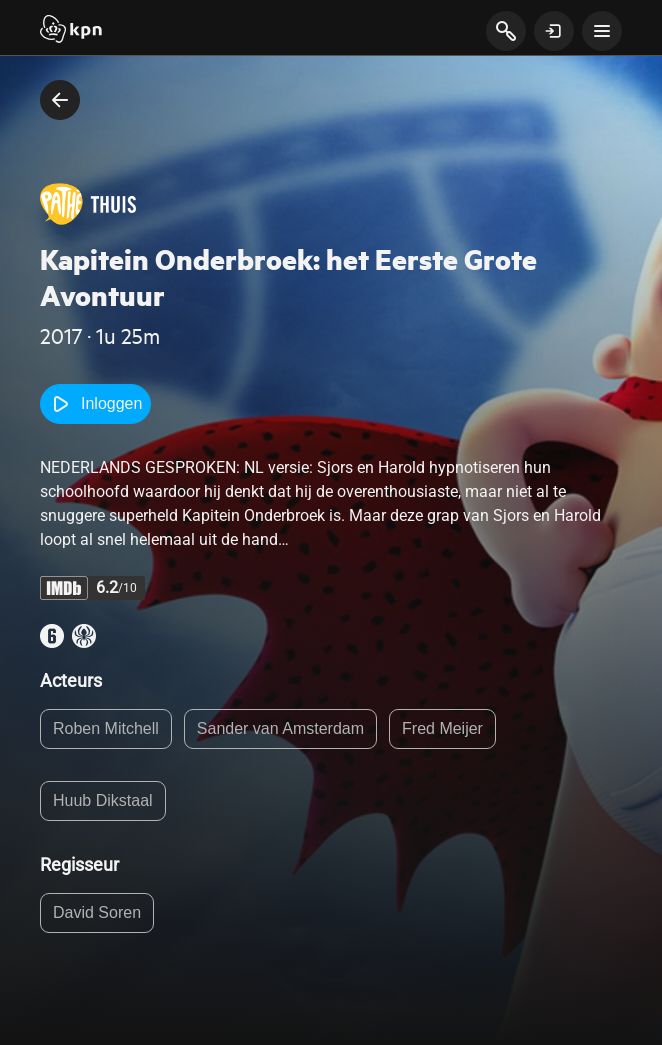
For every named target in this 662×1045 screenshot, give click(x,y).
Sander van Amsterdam (280, 728)
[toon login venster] (554, 31)
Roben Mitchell (106, 728)
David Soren (97, 912)
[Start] (71, 31)
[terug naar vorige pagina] (60, 100)
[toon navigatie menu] (602, 31)
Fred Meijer (442, 728)
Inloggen (95, 404)
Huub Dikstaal (103, 800)
